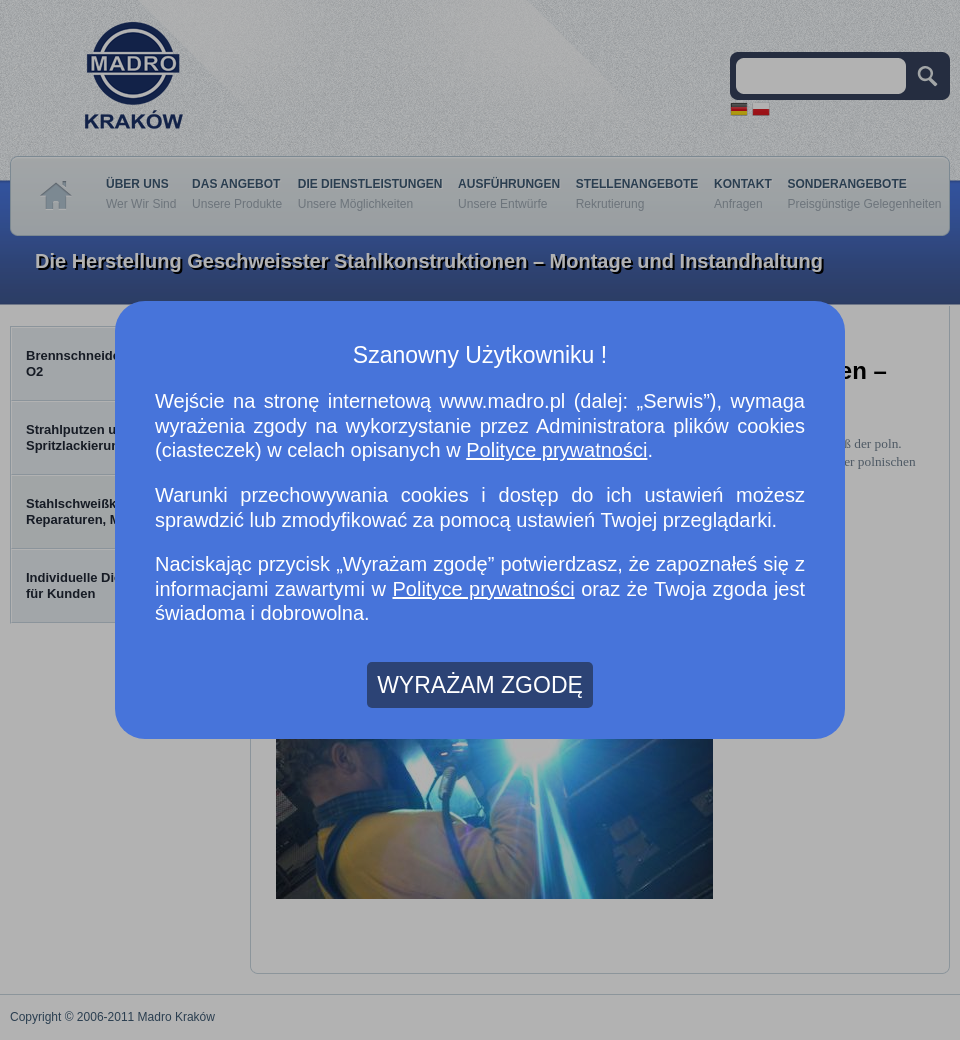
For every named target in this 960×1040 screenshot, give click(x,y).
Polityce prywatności (556, 450)
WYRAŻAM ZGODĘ (480, 685)
